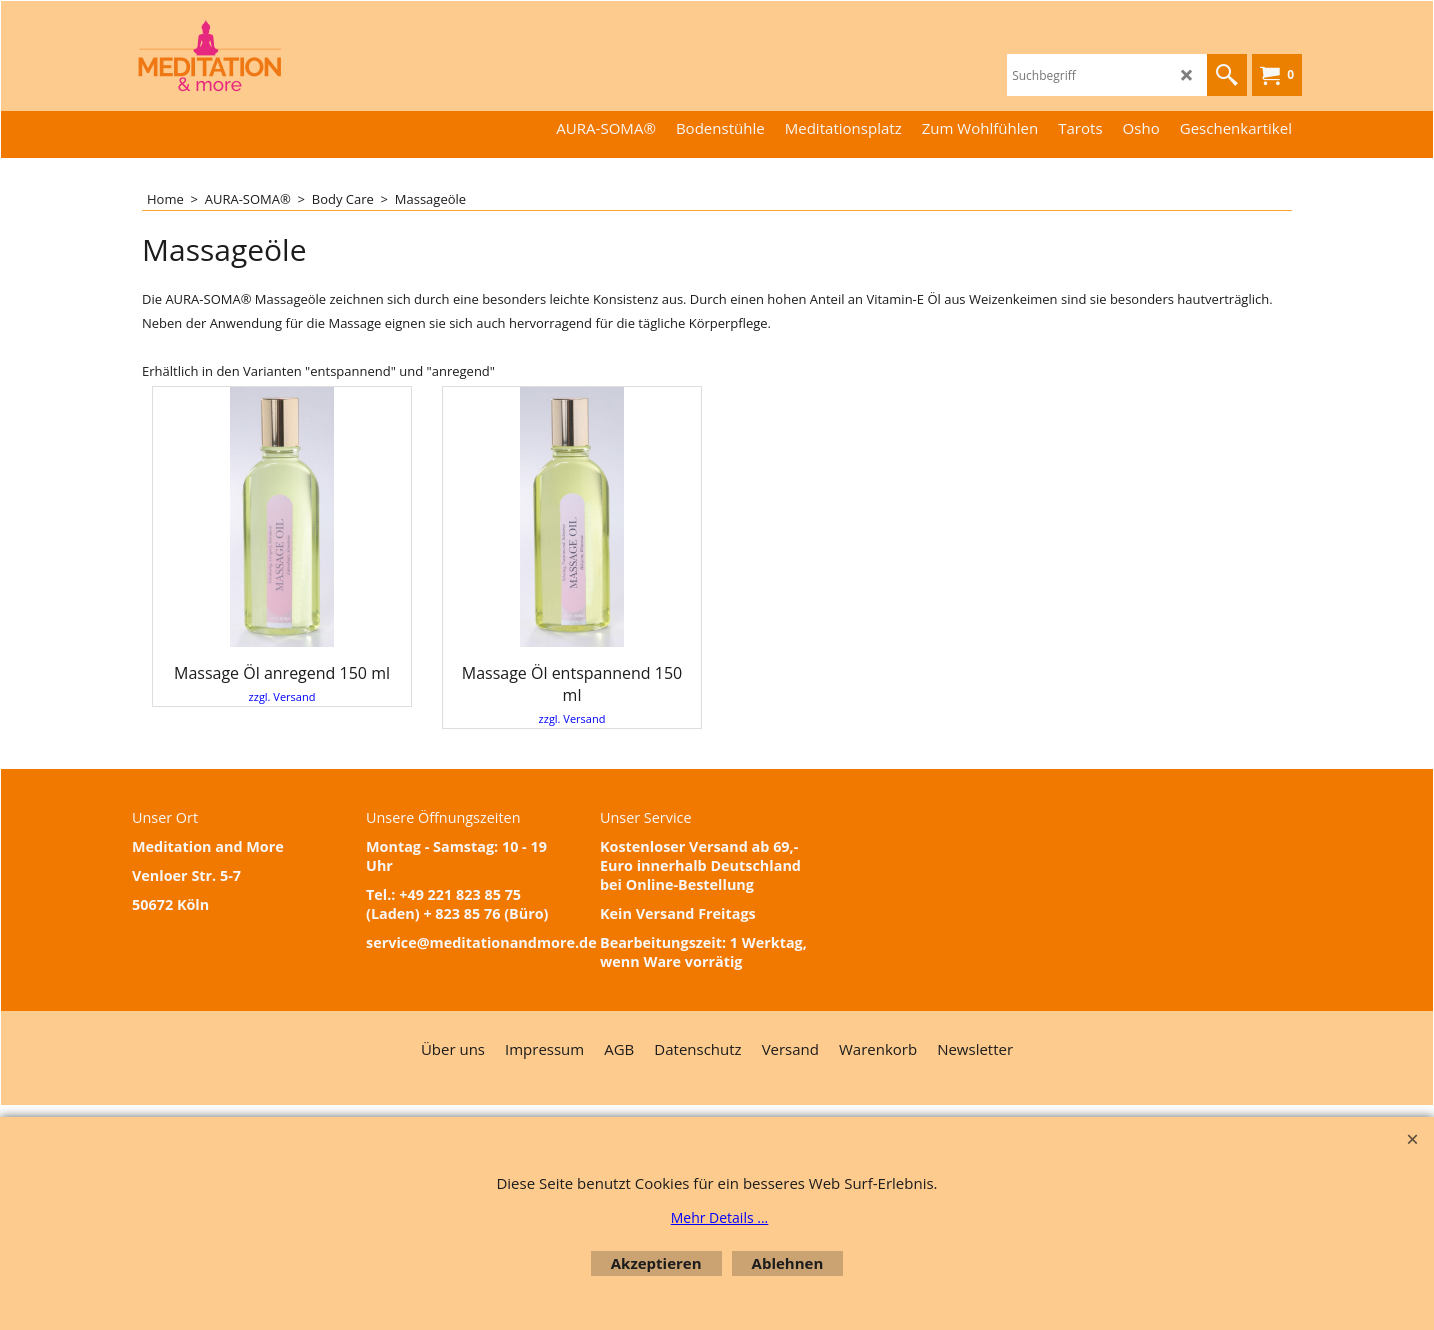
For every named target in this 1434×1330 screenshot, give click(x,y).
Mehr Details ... (720, 1217)
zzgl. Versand (282, 696)
